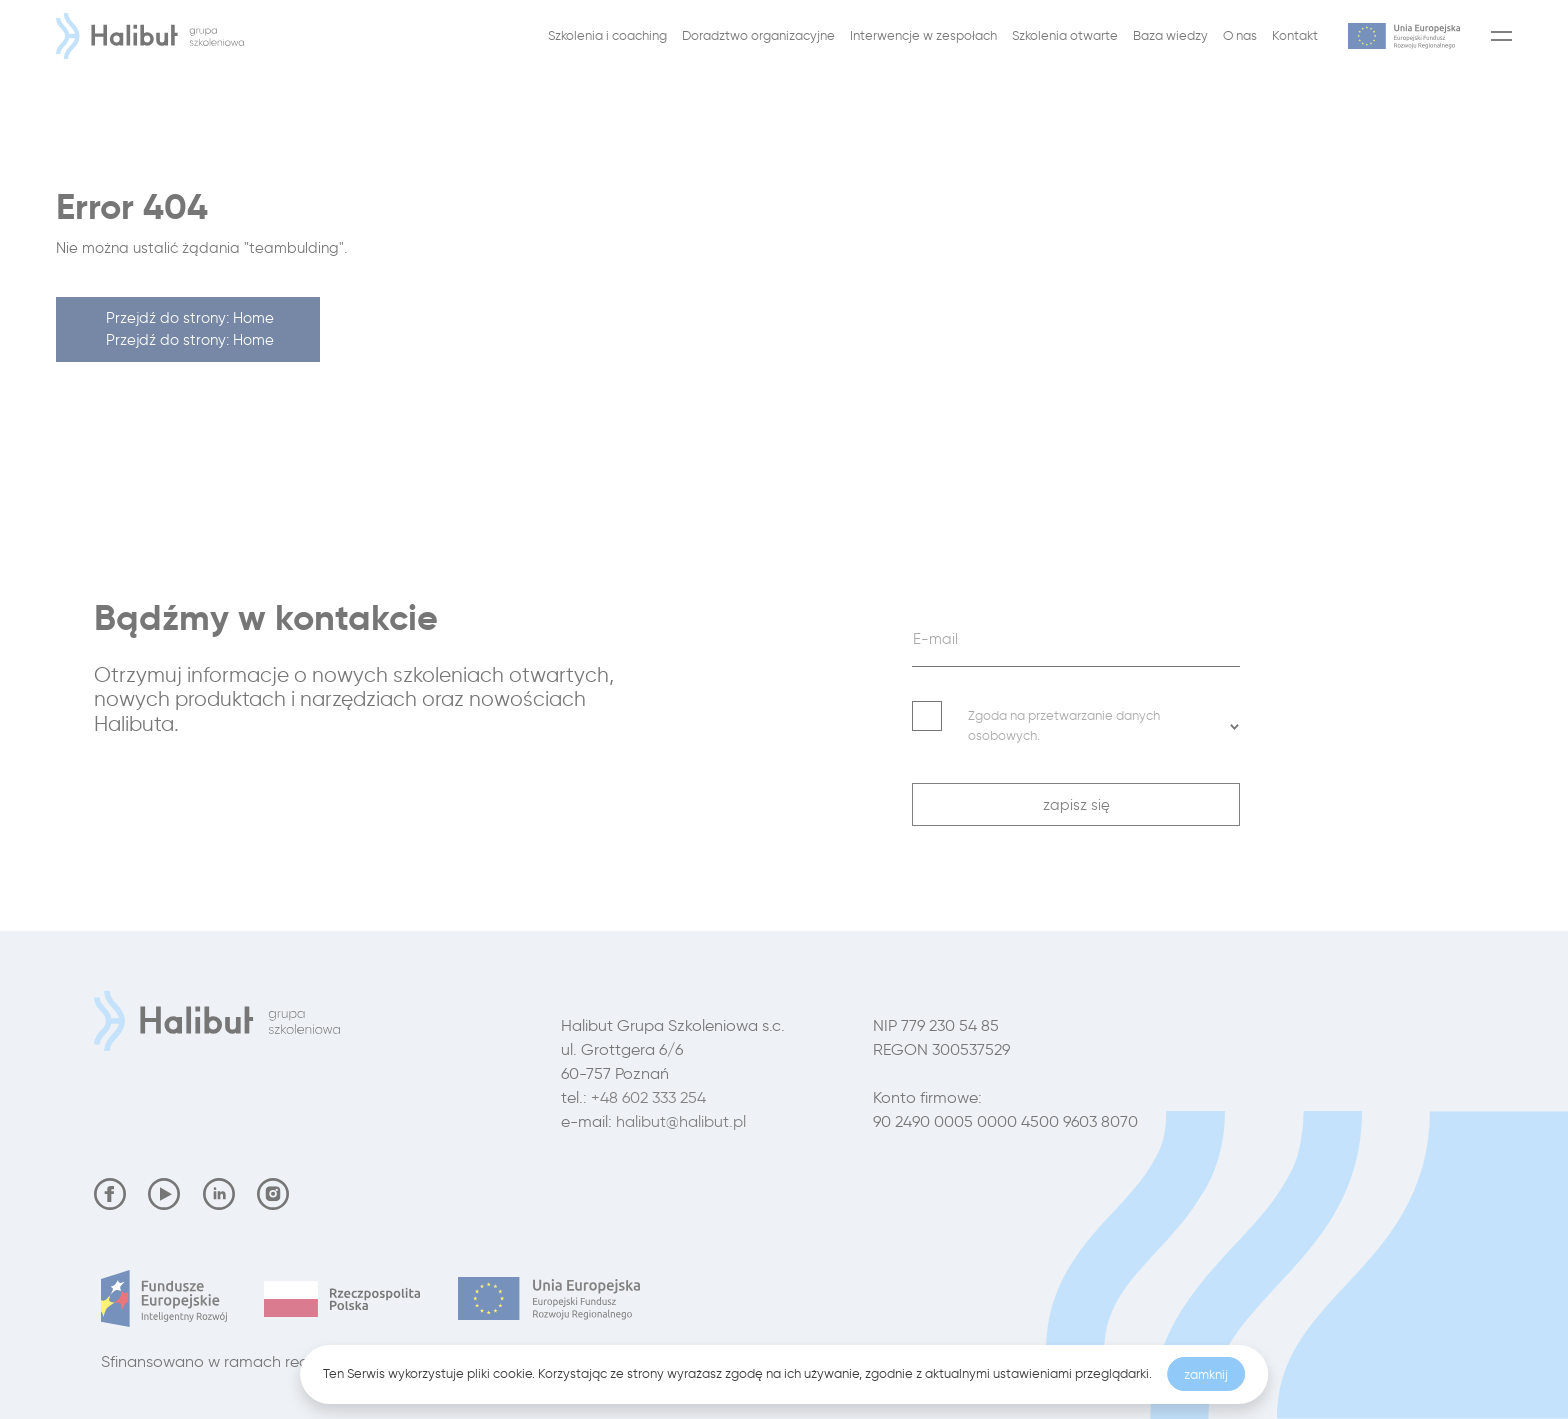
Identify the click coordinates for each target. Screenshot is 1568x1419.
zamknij (1206, 1374)
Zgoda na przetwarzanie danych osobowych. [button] (1104, 725)
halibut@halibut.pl (681, 1121)
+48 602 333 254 (648, 1097)
